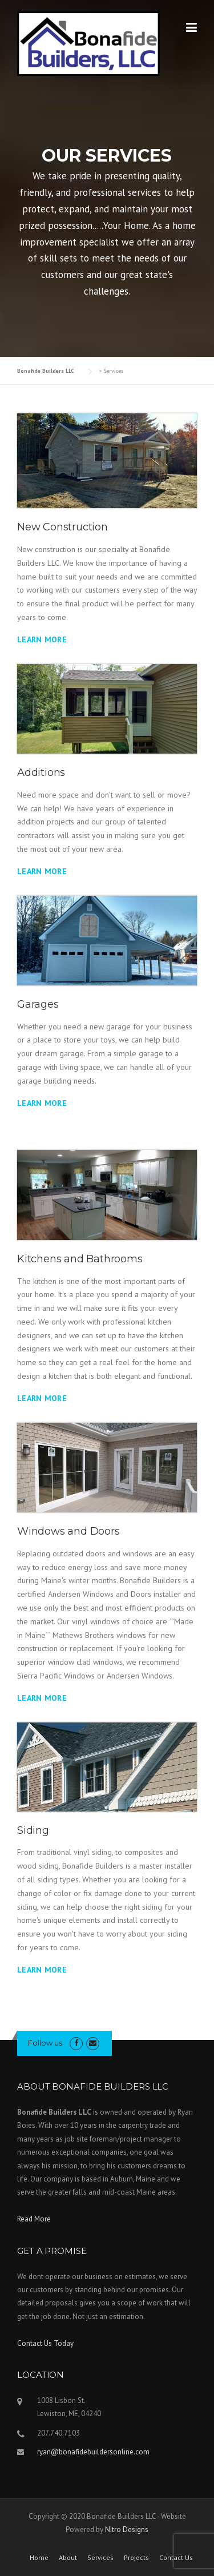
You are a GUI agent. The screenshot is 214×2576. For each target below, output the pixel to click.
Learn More (42, 639)
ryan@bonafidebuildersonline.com (93, 2452)
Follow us (45, 2042)
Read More (34, 2219)
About (68, 2557)
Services (100, 2557)
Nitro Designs (126, 2529)
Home (39, 2557)
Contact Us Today (45, 2343)
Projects (136, 2557)
